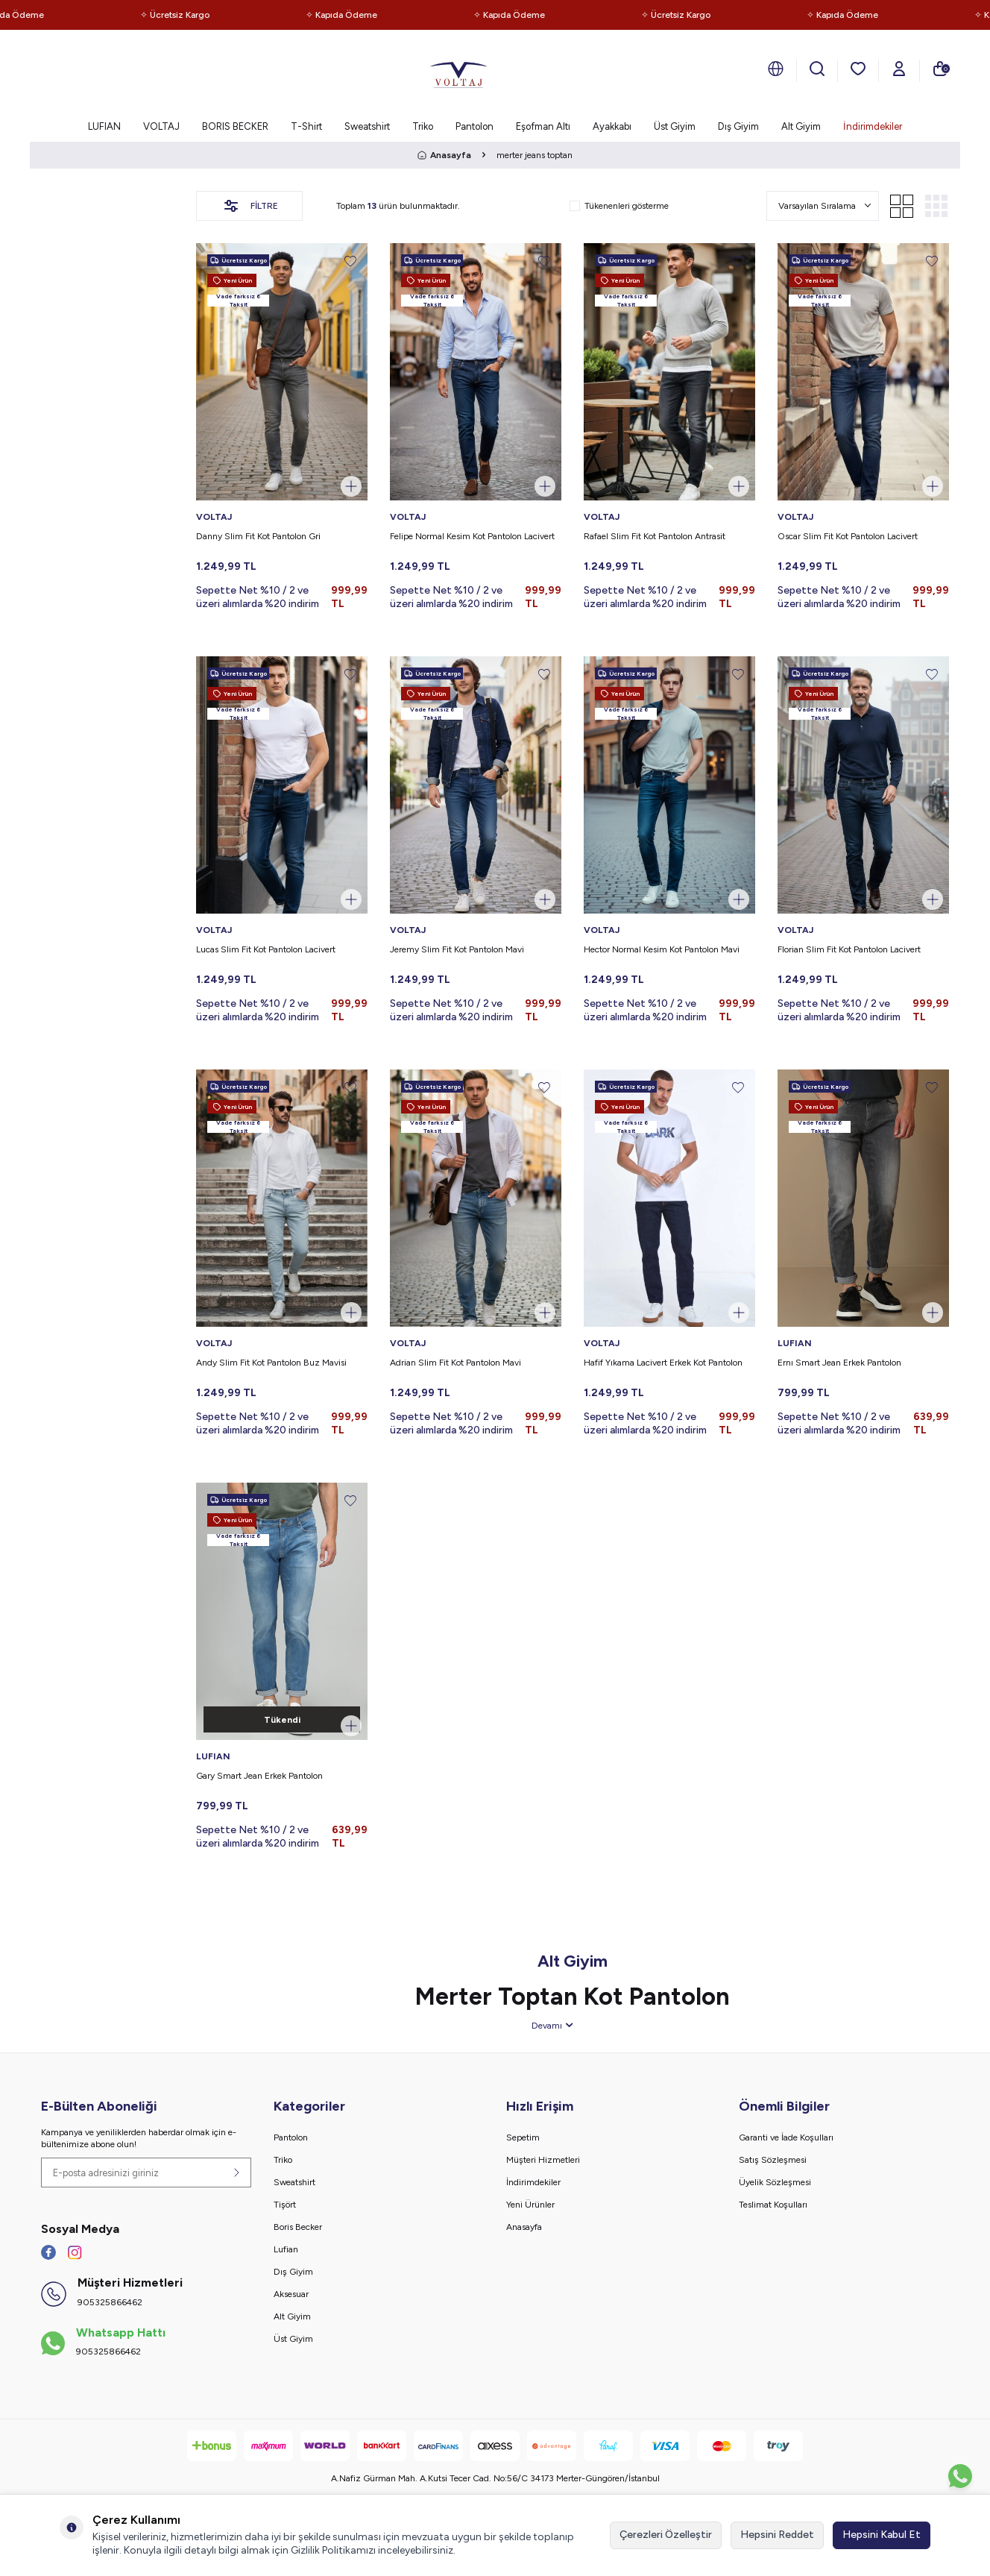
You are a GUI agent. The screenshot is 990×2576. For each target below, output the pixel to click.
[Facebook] (48, 2252)
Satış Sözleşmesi (773, 2160)
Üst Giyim (675, 126)
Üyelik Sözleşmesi (775, 2182)
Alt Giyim (801, 126)
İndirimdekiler (872, 126)
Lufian (286, 2249)
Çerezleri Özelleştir (665, 2534)
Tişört (285, 2204)
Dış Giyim (738, 126)
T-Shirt (306, 126)
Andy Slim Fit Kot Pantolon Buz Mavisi (271, 1362)
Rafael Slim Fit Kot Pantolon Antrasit (654, 536)
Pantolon (474, 126)
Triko (422, 126)
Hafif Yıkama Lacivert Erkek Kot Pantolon (663, 1362)
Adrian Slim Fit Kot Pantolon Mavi (455, 1362)
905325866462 (110, 2302)
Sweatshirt (367, 126)
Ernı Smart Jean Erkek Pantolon (839, 1362)
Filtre (249, 206)
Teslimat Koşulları (773, 2204)
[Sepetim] (940, 69)
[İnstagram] (74, 2252)
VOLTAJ (161, 126)
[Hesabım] (899, 69)
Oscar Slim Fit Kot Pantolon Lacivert (848, 536)
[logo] (458, 71)
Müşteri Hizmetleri (543, 2160)
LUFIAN (104, 126)
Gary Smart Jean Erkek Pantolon (259, 1776)
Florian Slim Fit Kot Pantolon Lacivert (849, 949)
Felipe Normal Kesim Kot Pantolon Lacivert (472, 536)
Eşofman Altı (543, 126)
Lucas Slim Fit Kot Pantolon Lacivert (265, 949)
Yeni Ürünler (530, 2204)
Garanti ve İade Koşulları (786, 2137)
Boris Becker (298, 2227)
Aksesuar (291, 2294)
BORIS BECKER (235, 126)
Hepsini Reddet (777, 2534)
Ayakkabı (612, 126)
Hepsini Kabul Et (881, 2534)
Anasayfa (444, 155)
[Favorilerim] (858, 69)
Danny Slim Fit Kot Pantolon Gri (258, 536)
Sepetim (523, 2137)
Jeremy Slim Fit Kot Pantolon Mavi (457, 949)
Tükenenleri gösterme (619, 206)
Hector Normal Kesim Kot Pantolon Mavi (662, 949)
